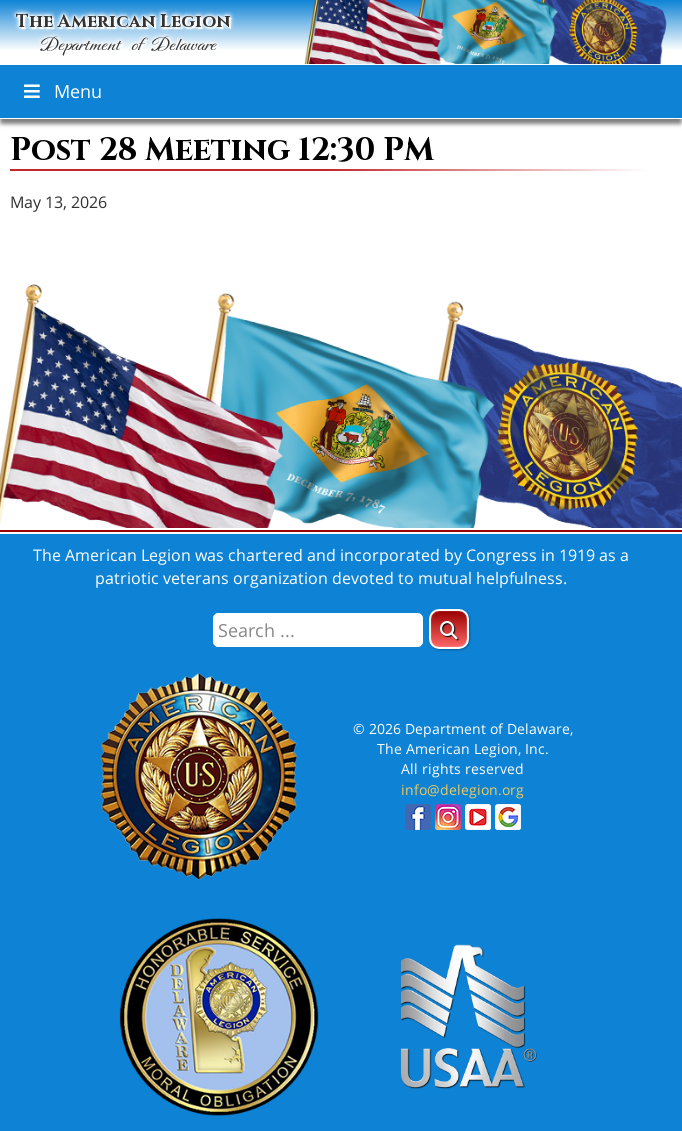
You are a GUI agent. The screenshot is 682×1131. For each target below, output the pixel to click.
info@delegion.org (462, 789)
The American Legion (123, 34)
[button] (449, 629)
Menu (61, 91)
